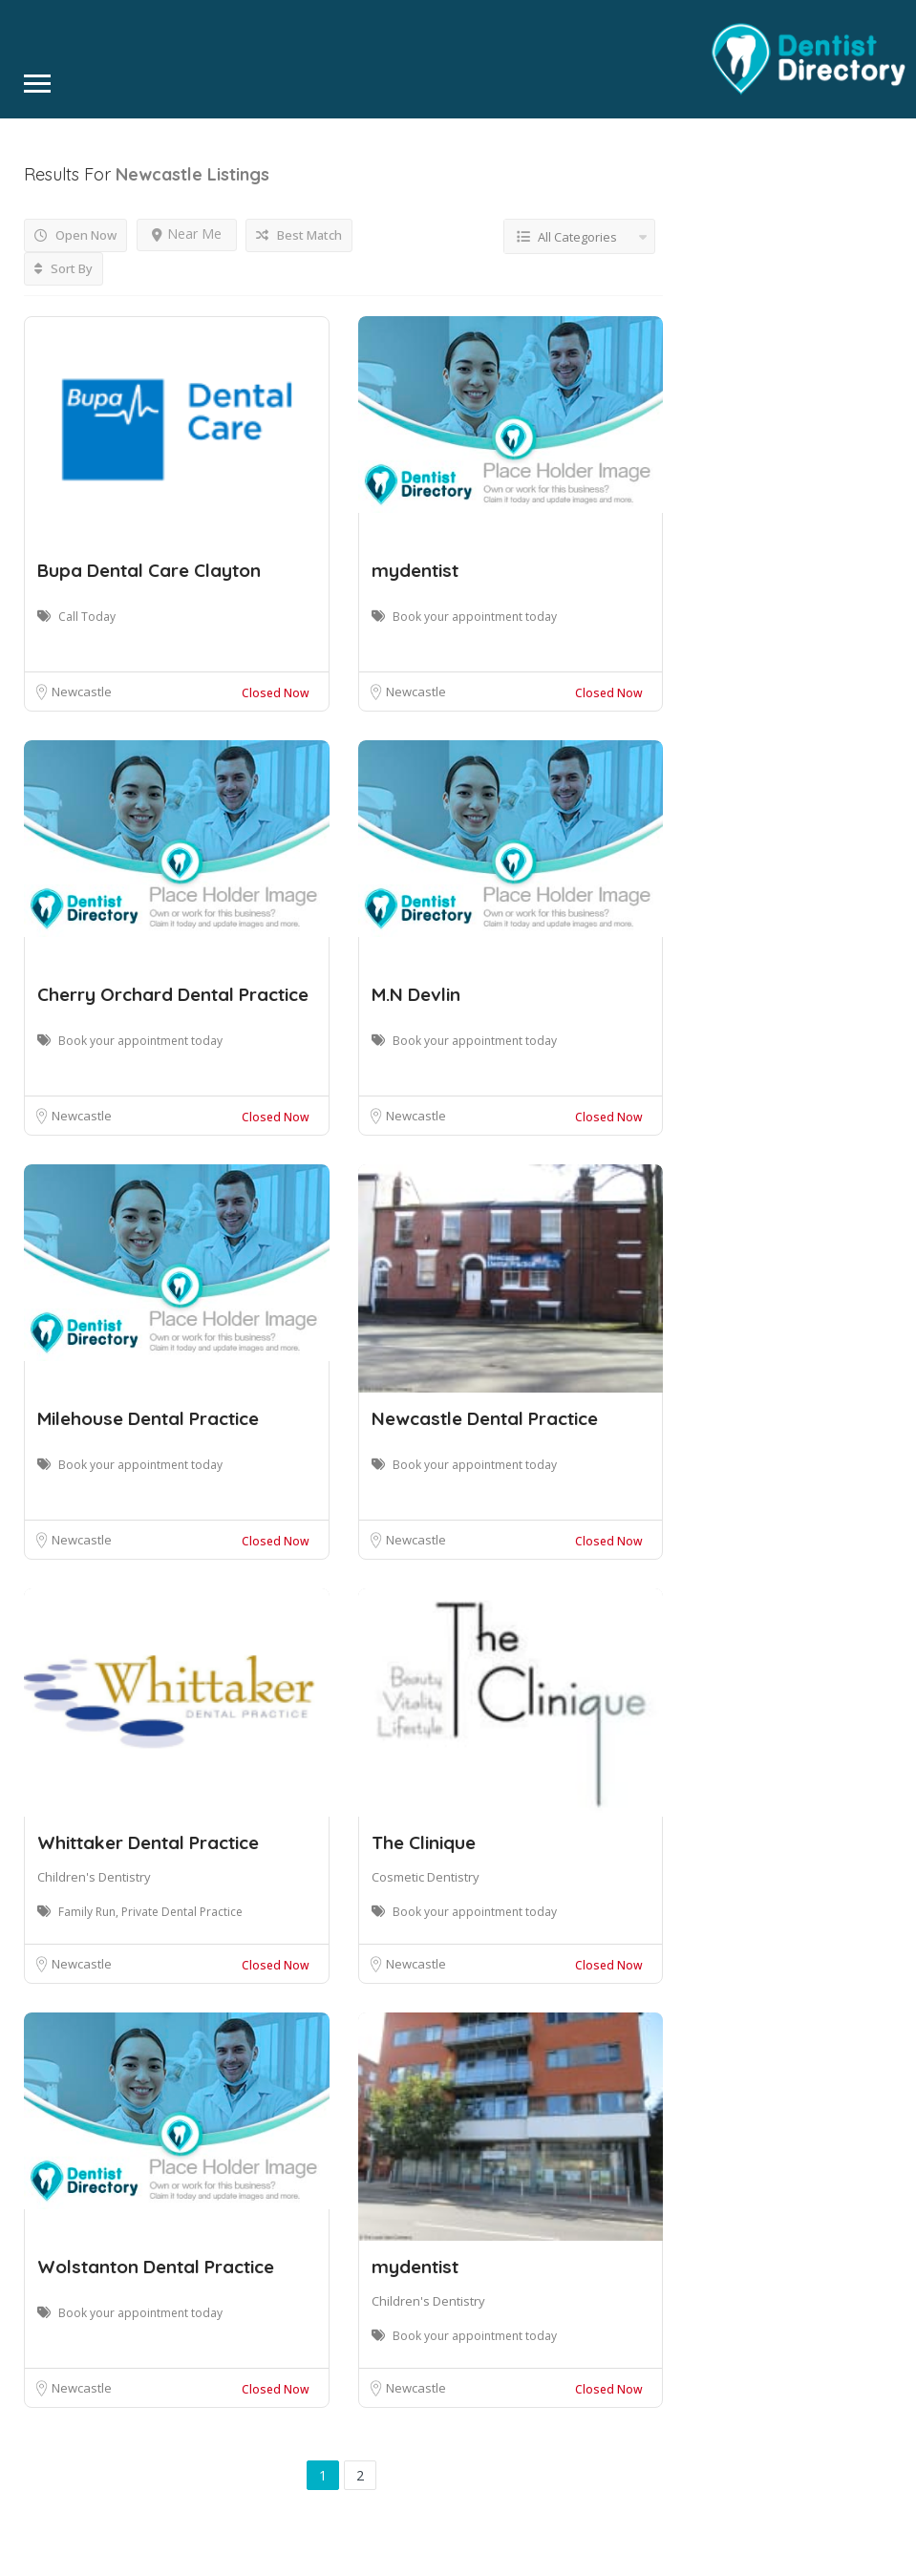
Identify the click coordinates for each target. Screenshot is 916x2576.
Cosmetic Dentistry (425, 1876)
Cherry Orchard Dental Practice (173, 994)
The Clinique (424, 1842)
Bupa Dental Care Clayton (149, 570)
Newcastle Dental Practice (485, 1418)
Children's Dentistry (94, 1876)
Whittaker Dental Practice (148, 1842)
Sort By (63, 268)
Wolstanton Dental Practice (155, 2266)
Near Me (187, 233)
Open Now (75, 235)
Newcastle (82, 691)
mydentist (415, 570)
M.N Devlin (416, 994)
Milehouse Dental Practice (148, 1418)
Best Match (299, 235)
